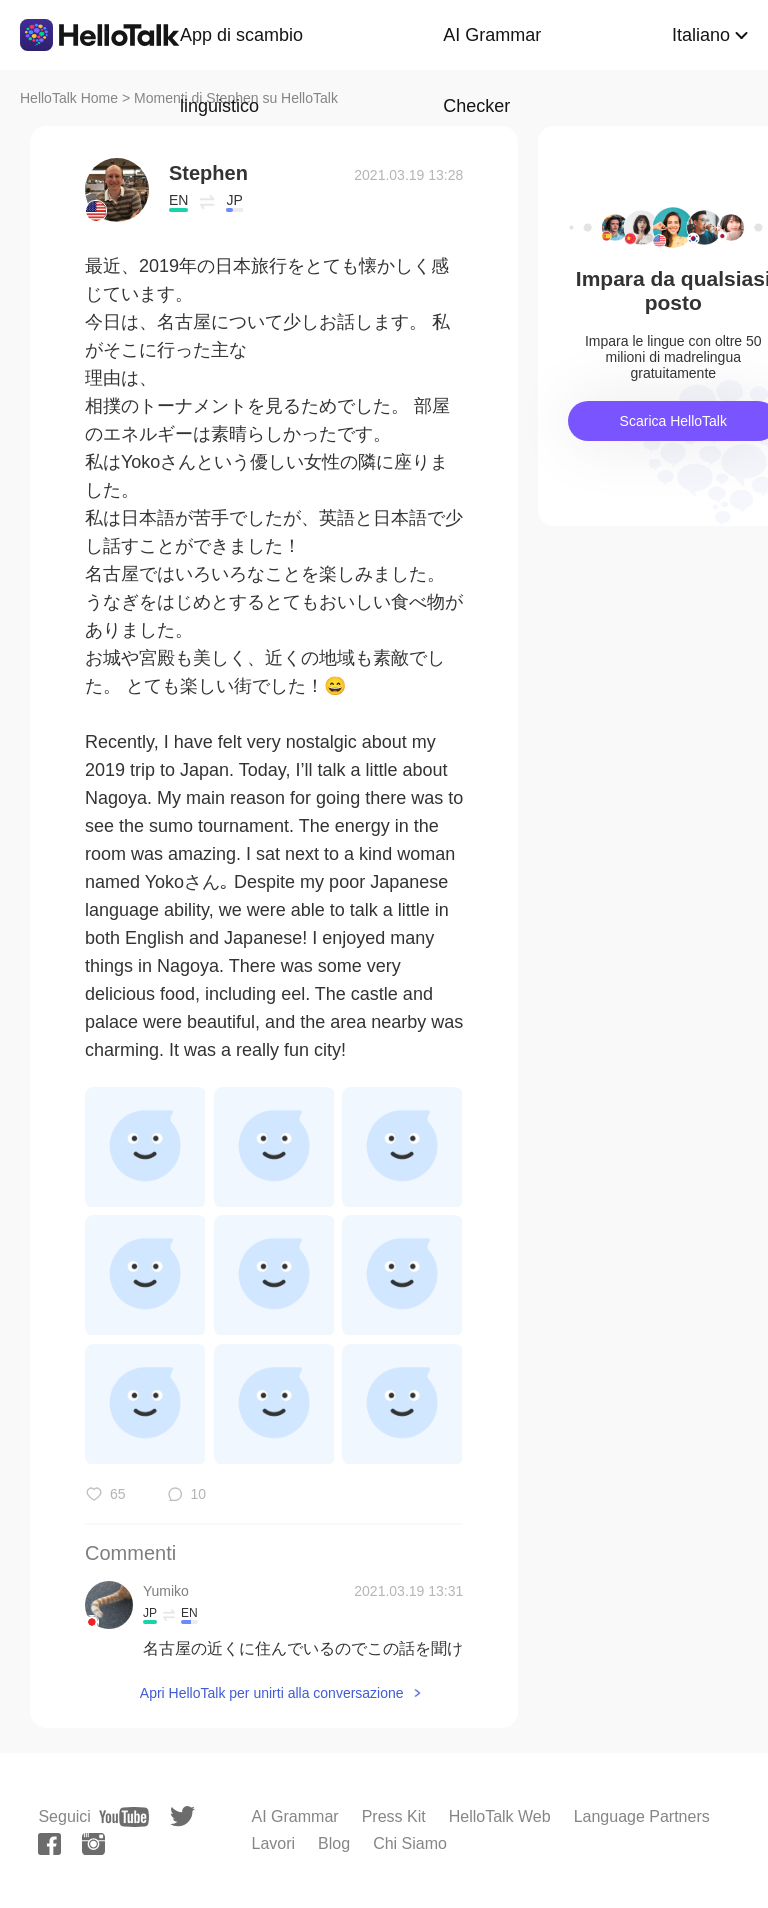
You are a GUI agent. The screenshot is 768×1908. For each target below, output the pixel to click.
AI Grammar (295, 1816)
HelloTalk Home (69, 98)
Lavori (274, 1843)
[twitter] (182, 1816)
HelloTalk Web (500, 1816)
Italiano (701, 35)
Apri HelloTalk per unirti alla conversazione (272, 1693)
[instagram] (93, 1844)
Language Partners (642, 1816)
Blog (334, 1843)
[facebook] (49, 1844)
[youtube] (124, 1817)
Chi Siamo (410, 1843)
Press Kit (394, 1816)
